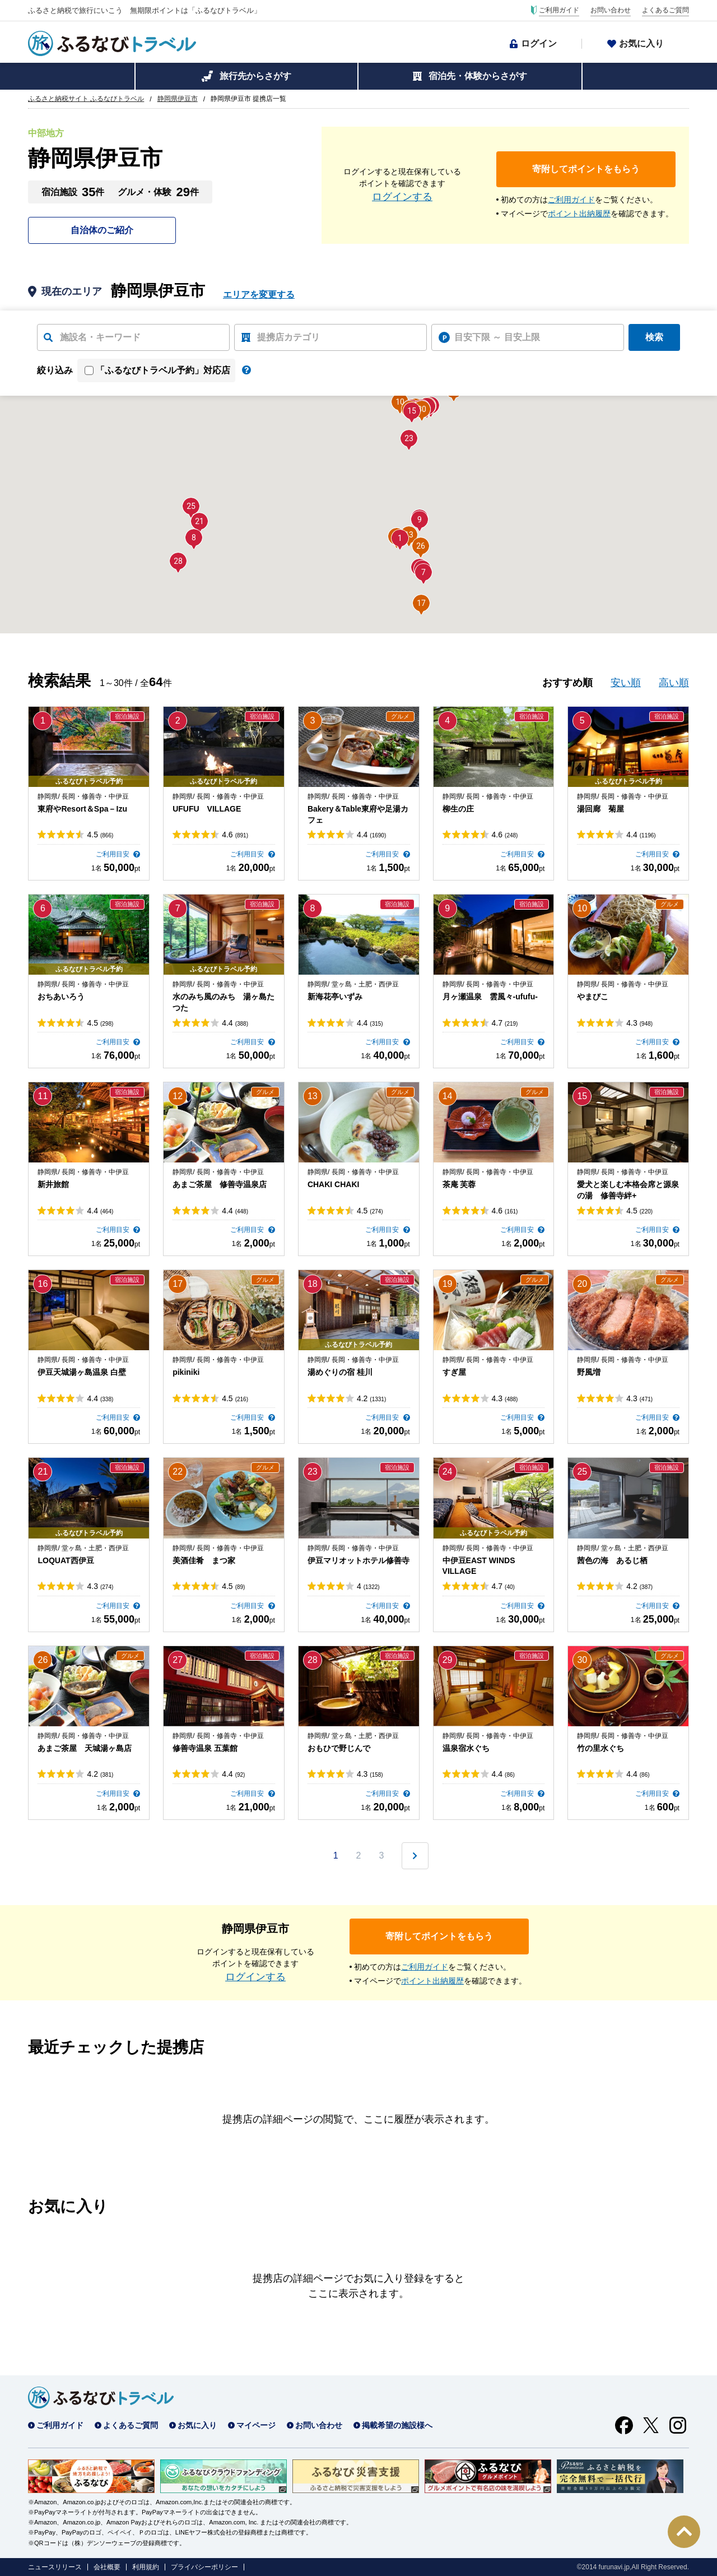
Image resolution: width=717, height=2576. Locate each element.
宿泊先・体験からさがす (478, 76)
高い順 (674, 682)
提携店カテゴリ (288, 337)
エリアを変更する (259, 294)
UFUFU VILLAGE (207, 808)
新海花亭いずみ (335, 996)
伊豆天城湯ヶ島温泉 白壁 (82, 1372)
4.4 (371, 834)
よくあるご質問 (665, 10)
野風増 (588, 1372)
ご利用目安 (113, 854)
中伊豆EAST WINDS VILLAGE (479, 1566)
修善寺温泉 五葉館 (205, 1748)
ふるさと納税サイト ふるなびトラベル (86, 98)
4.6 (235, 834)
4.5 (100, 834)
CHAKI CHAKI (334, 1184)
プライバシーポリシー (204, 2567)
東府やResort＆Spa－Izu (82, 808)
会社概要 (107, 2567)
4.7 (505, 1022)
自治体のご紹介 (102, 230)
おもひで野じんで (339, 1748)
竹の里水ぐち (600, 1748)
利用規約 (145, 2567)
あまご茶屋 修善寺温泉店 (220, 1184)
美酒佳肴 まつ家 (204, 1560)
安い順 (626, 682)
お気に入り (641, 43)
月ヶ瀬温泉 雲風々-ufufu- (490, 996)
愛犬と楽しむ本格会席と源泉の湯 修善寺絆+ (628, 1190)
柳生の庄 (458, 808)
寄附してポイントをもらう (586, 169)
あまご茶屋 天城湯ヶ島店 (85, 1748)
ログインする (402, 196)
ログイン (539, 43)
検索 (654, 337)
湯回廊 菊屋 (600, 808)
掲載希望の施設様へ (397, 2425)
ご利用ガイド (559, 10)
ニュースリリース (55, 2567)
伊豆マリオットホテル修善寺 (358, 1560)
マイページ (256, 2425)
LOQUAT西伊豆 (66, 1560)
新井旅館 (53, 1184)
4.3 (639, 1022)
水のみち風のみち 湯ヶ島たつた (223, 1002)
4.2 (371, 1398)
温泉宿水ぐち (466, 1748)
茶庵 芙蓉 (459, 1184)
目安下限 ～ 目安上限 (497, 337)
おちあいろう (61, 996)
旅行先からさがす (255, 76)
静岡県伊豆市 (177, 98)
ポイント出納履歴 (579, 213)
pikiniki (186, 1372)
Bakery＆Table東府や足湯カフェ (358, 814)
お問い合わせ (610, 10)
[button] (400, 538)
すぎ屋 (454, 1372)
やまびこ (592, 996)
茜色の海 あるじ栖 (612, 1560)
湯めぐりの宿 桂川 (340, 1372)
